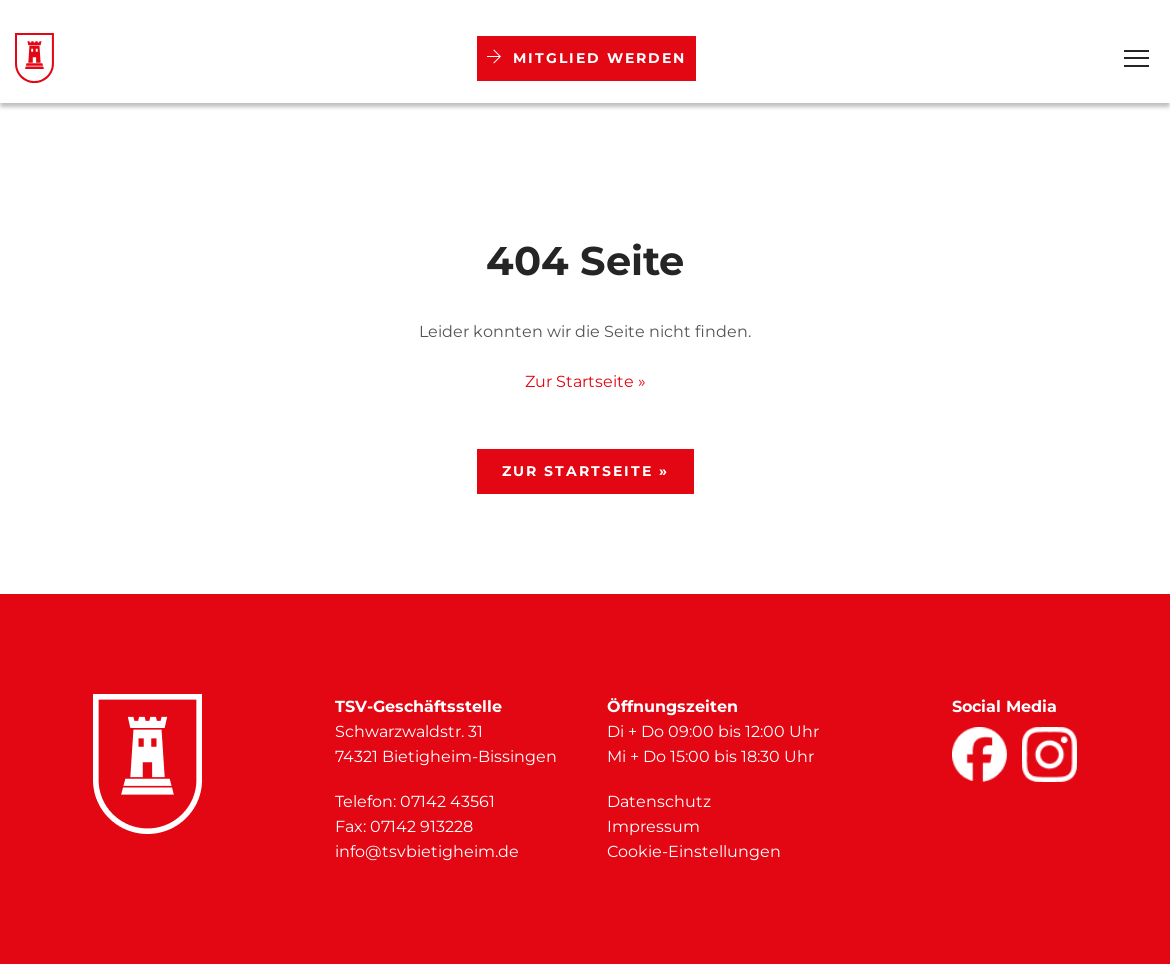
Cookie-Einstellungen (694, 851)
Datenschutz (659, 801)
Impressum (653, 826)
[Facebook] (979, 754)
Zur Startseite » (585, 381)
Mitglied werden (586, 58)
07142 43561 (447, 801)
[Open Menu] (1136, 58)
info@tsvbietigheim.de (427, 851)
